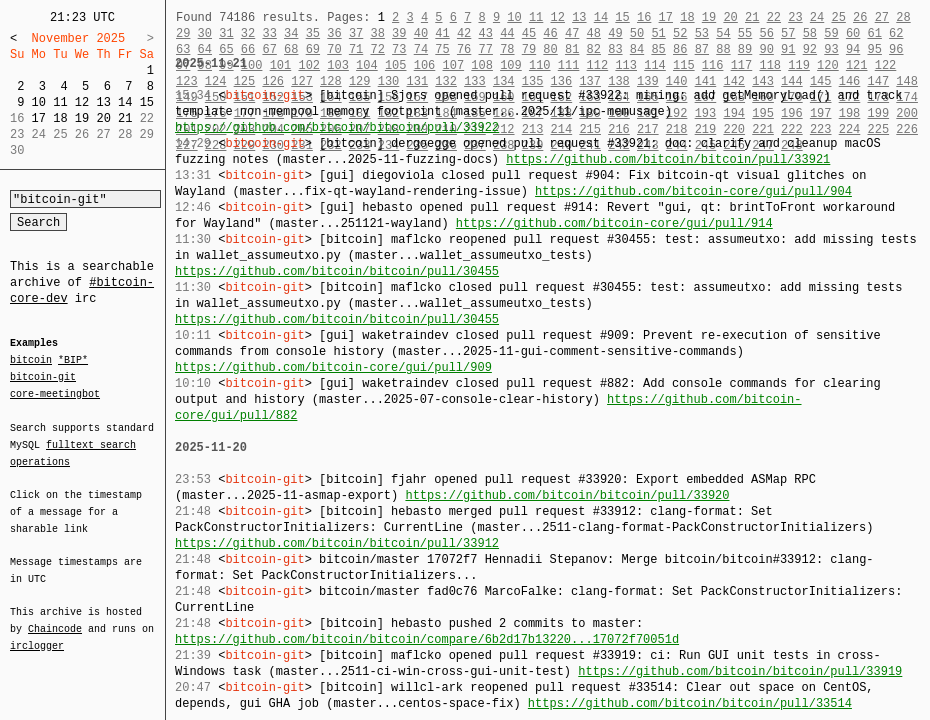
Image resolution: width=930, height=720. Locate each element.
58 (810, 33)
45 (529, 33)
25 (838, 17)
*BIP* (73, 361)
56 (766, 33)
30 (205, 33)
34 (291, 33)
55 (745, 33)
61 (875, 33)
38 (377, 33)
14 (125, 102)
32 (248, 33)
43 (486, 33)
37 (356, 33)
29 (183, 33)
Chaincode (55, 617)
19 (82, 118)
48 (594, 33)
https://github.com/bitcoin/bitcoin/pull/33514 (690, 703)
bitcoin (31, 361)
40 (421, 33)
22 (774, 17)
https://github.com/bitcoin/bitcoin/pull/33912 (337, 543)
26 (860, 17)
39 (399, 33)
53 (702, 33)
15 (147, 102)
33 (269, 33)
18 (60, 118)
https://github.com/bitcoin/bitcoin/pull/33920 (567, 495)
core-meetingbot (55, 393)
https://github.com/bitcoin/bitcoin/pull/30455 (337, 271)
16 (644, 17)
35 (313, 33)
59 (831, 33)
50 (637, 33)
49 (615, 33)
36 (334, 33)
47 (572, 33)
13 (103, 102)
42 (464, 33)
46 (550, 33)
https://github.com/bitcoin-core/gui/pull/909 (333, 367)
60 (853, 33)
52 (680, 33)
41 (442, 33)
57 (788, 33)
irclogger (37, 633)
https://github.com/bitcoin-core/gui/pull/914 (614, 223)
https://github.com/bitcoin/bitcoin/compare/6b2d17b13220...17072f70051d (427, 639)
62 (896, 33)
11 (60, 102)
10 (39, 102)
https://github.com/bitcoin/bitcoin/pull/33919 (740, 671)
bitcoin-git (43, 377)
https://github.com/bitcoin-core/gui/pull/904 (693, 191)
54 (723, 33)
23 (795, 17)
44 (507, 33)
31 (226, 33)
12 (82, 102)
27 (882, 17)
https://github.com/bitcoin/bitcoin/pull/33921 (668, 159)
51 (658, 33)
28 (903, 17)
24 (817, 17)
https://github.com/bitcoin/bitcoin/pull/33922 (337, 127)
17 (39, 118)
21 (125, 118)
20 (103, 118)
